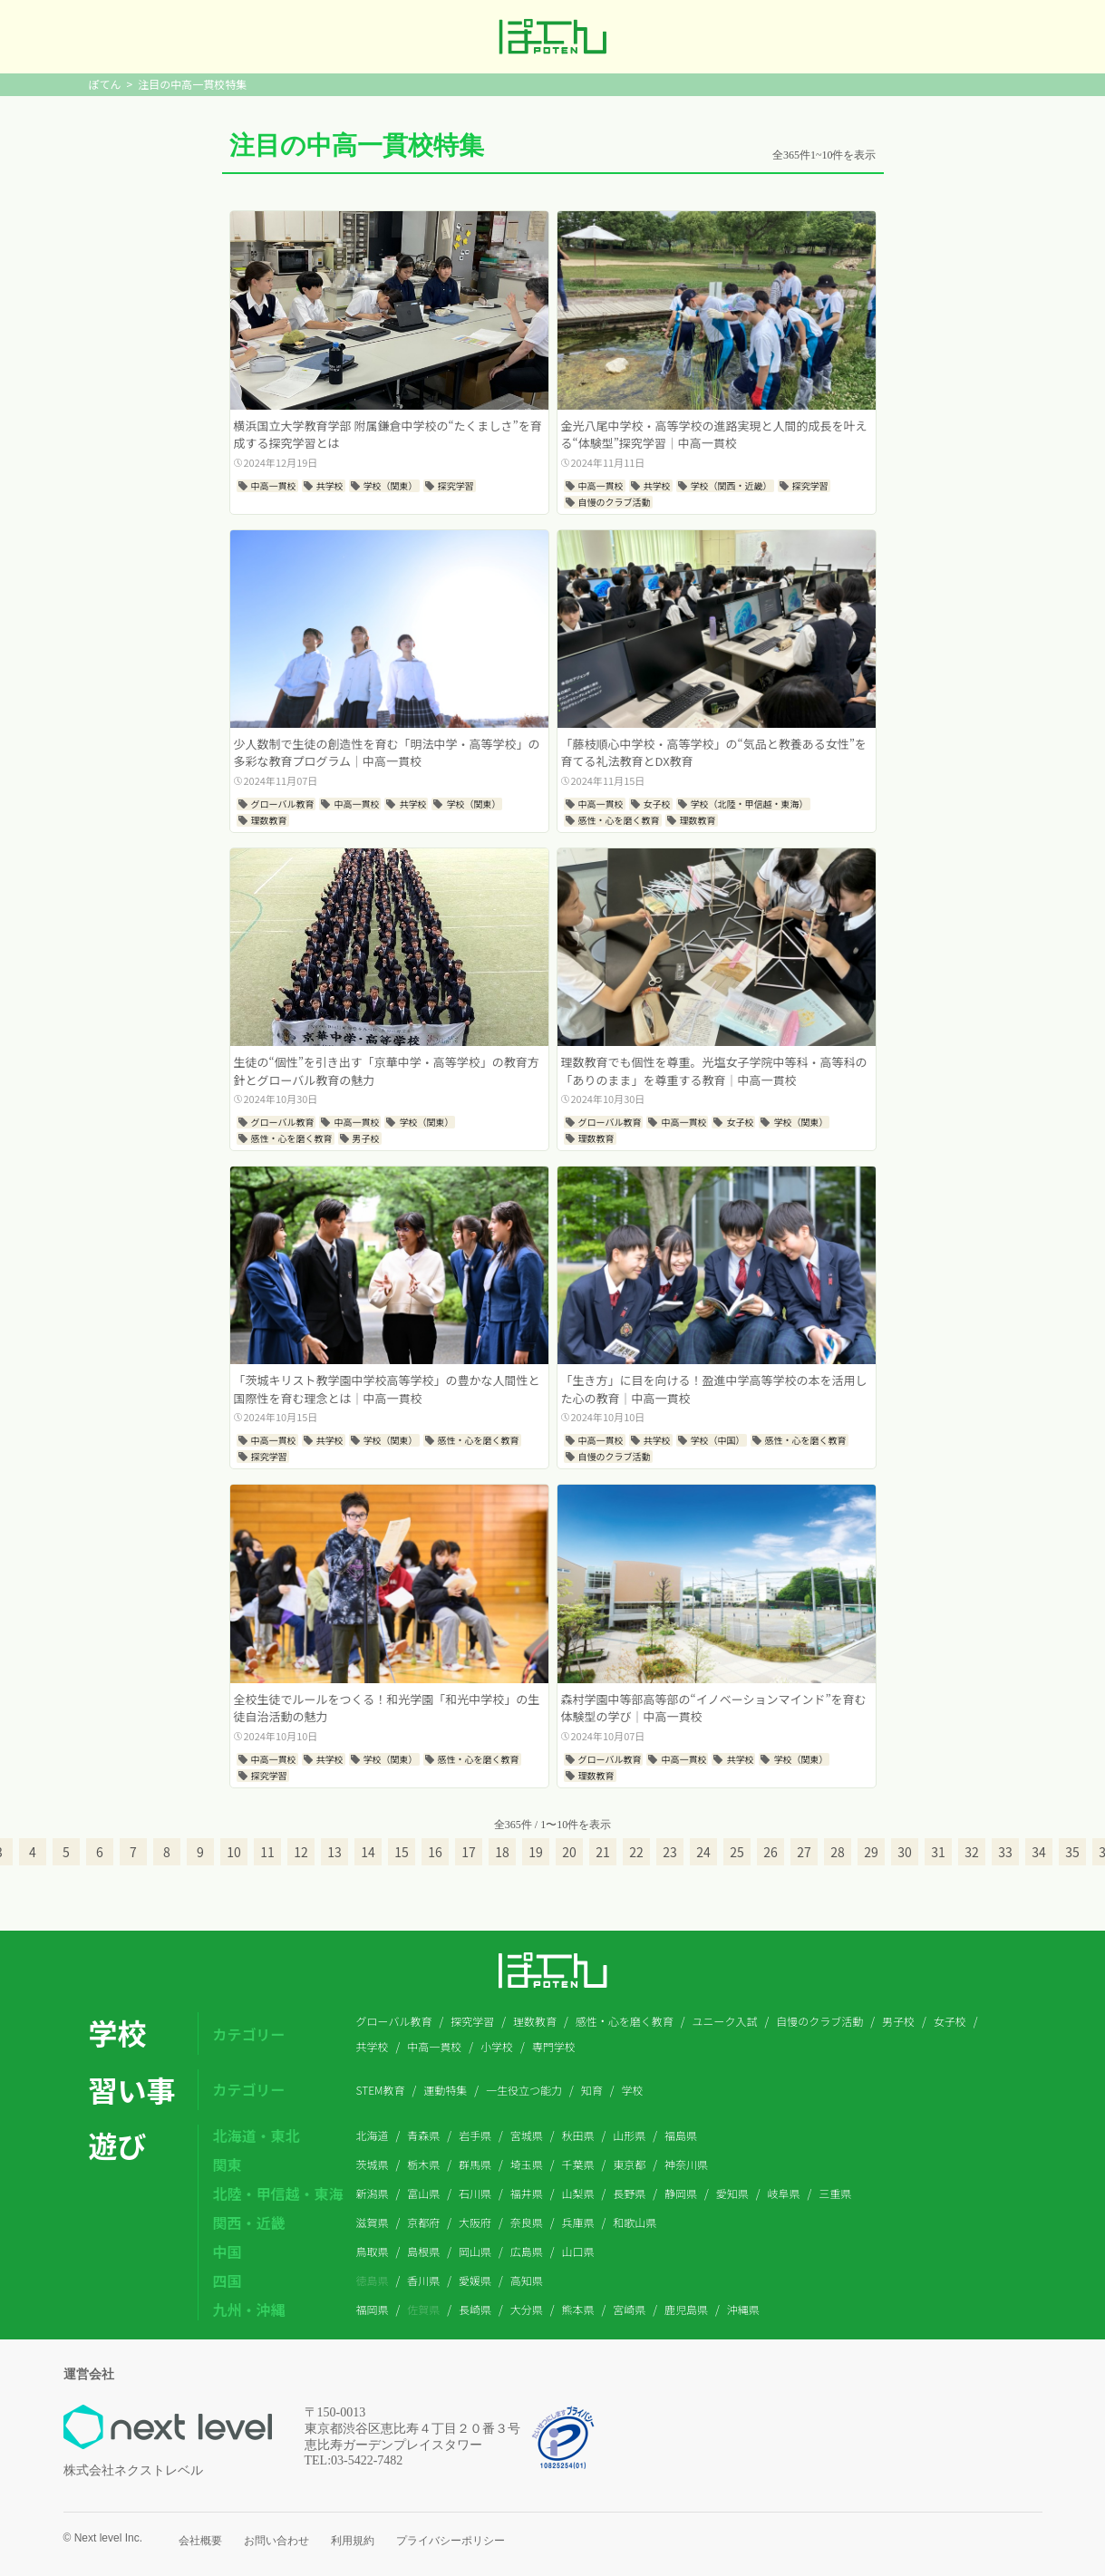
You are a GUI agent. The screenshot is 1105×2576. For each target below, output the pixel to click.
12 (301, 1852)
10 (234, 1852)
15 (401, 1852)
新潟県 (372, 2193)
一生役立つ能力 (524, 2089)
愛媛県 (475, 2280)
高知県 (526, 2280)
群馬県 (475, 2164)
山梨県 (578, 2193)
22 (636, 1852)
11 (267, 1852)
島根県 (423, 2251)
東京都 (629, 2164)
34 (1039, 1852)
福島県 (680, 2135)
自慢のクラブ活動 (819, 2021)
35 (1072, 1852)
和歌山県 (634, 2222)
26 (770, 1852)
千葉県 (578, 2164)
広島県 (526, 2251)
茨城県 (372, 2164)
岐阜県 (784, 2193)
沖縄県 (743, 2309)
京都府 (423, 2222)
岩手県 (475, 2135)
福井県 (526, 2193)
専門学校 (554, 2046)
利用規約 (352, 2540)
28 (837, 1852)
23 (670, 1852)
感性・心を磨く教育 (625, 2021)
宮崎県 (629, 2309)
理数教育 (535, 2021)
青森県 (423, 2135)
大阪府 (475, 2222)
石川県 (475, 2193)
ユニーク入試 (724, 2021)
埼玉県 (526, 2164)
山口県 (578, 2251)
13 (334, 1852)
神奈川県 (686, 2164)
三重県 (835, 2193)
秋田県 (578, 2135)
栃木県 (423, 2164)
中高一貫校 (434, 2046)
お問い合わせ (276, 2540)
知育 (592, 2089)
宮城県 (526, 2135)
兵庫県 (578, 2222)
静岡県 (680, 2193)
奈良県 (526, 2222)
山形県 (629, 2135)
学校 (633, 2089)
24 (703, 1852)
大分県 (526, 2309)
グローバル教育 (394, 2021)
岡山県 (475, 2251)
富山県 (423, 2193)
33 (1005, 1852)
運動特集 (445, 2089)
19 (535, 1852)
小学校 (496, 2046)
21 (603, 1852)
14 (368, 1852)
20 (569, 1852)
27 (804, 1852)
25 (737, 1852)
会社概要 (200, 2540)
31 (938, 1852)
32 (971, 1852)
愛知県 (732, 2193)
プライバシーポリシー (450, 2540)
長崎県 (475, 2309)
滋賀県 (372, 2222)
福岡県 (372, 2309)
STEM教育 (380, 2089)
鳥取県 (372, 2251)
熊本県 (578, 2309)
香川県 (423, 2280)
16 (435, 1852)
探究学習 (472, 2021)
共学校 (372, 2046)
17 (468, 1852)
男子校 (898, 2021)
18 (502, 1852)
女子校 (950, 2021)
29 (871, 1852)
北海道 (372, 2135)
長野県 (629, 2193)
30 (904, 1852)
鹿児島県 (686, 2309)
